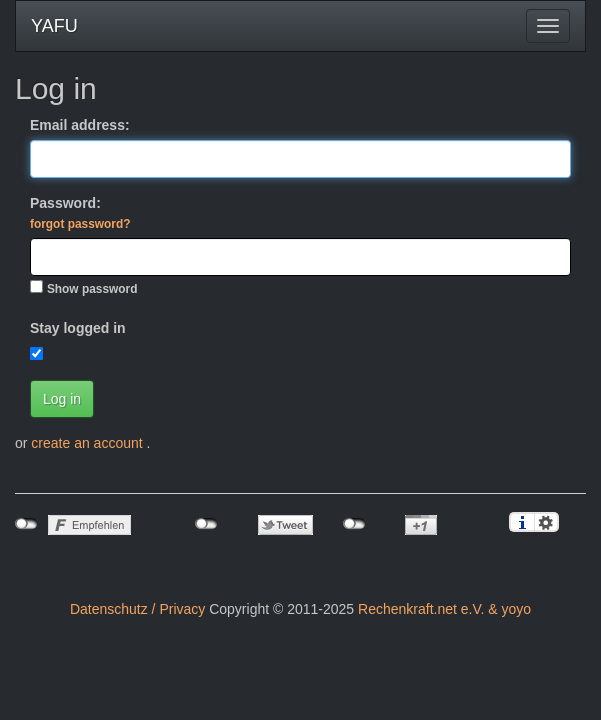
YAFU (54, 26)
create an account (88, 443)
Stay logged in (78, 328)
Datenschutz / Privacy (137, 609)
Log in (62, 399)
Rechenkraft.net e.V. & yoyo (444, 609)
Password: (80, 213)
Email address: (80, 125)
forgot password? (80, 224)
